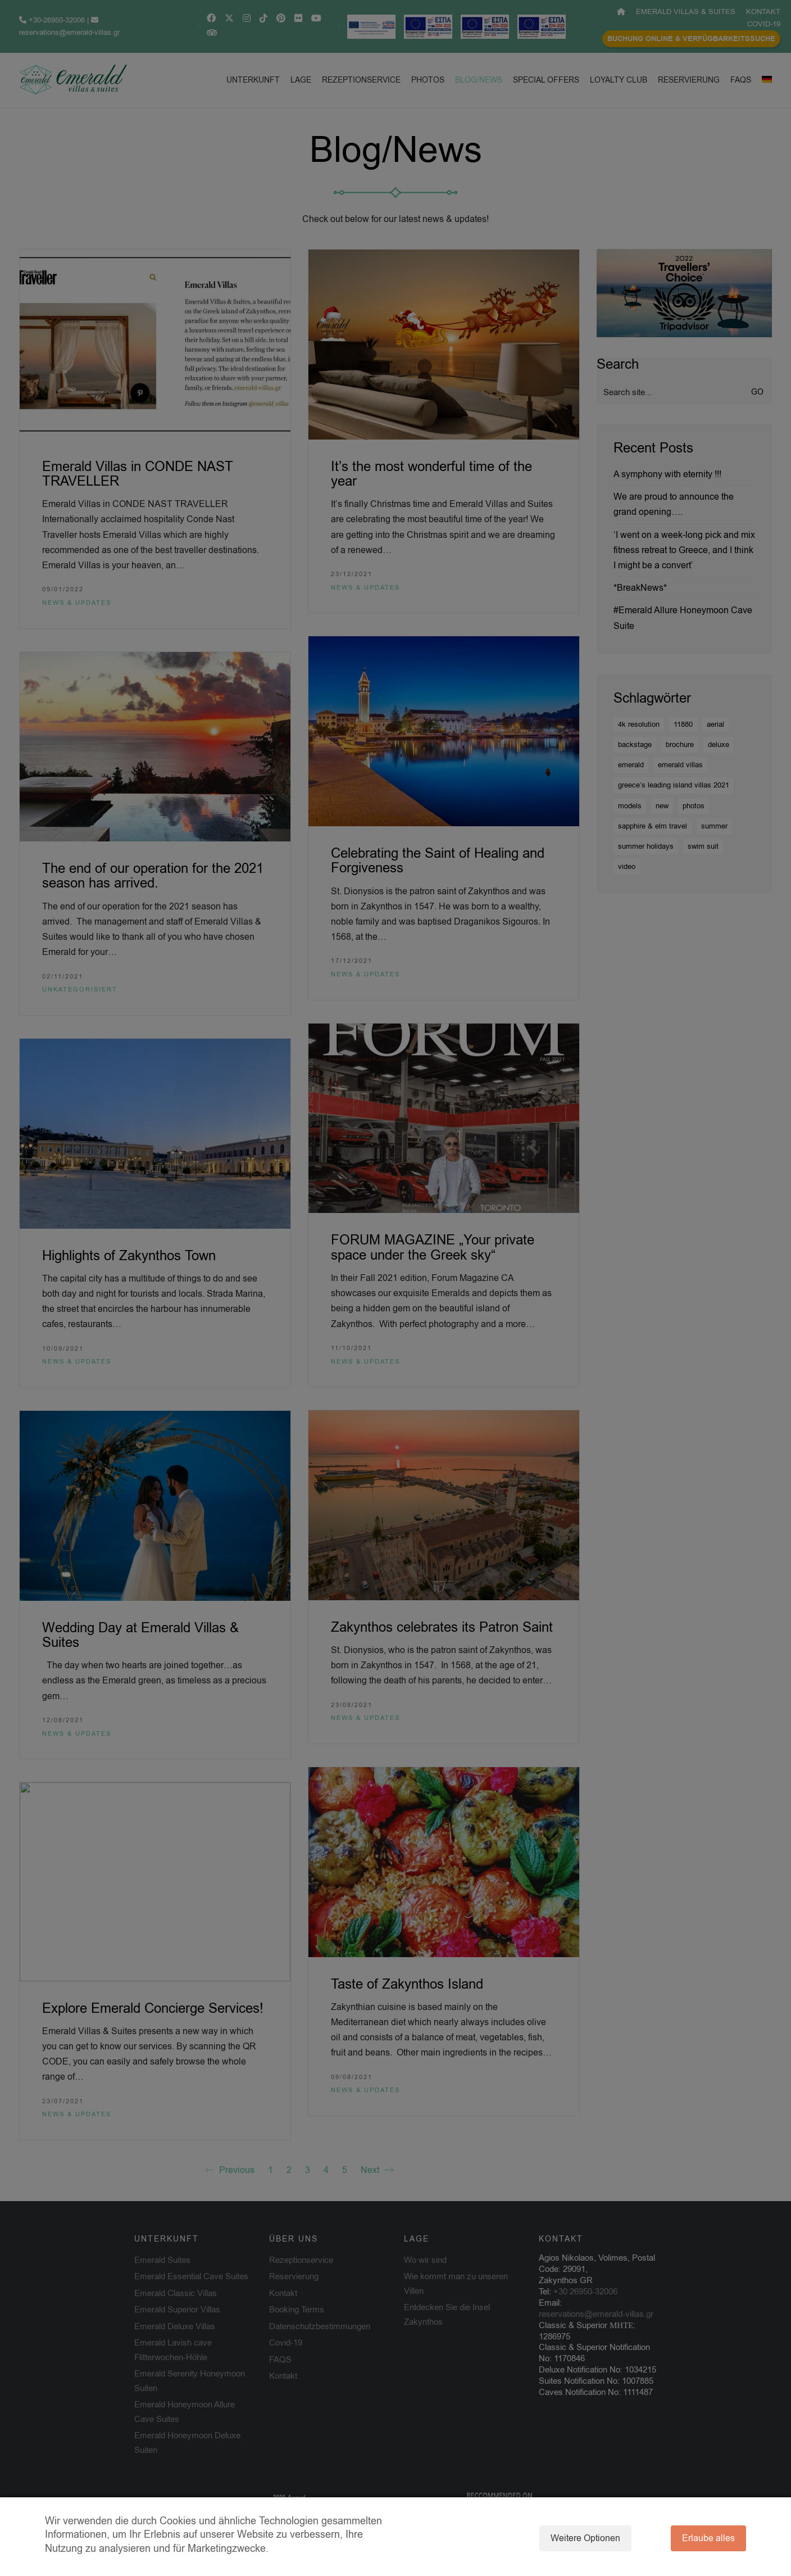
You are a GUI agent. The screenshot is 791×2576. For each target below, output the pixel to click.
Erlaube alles (708, 2538)
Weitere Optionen (585, 2538)
